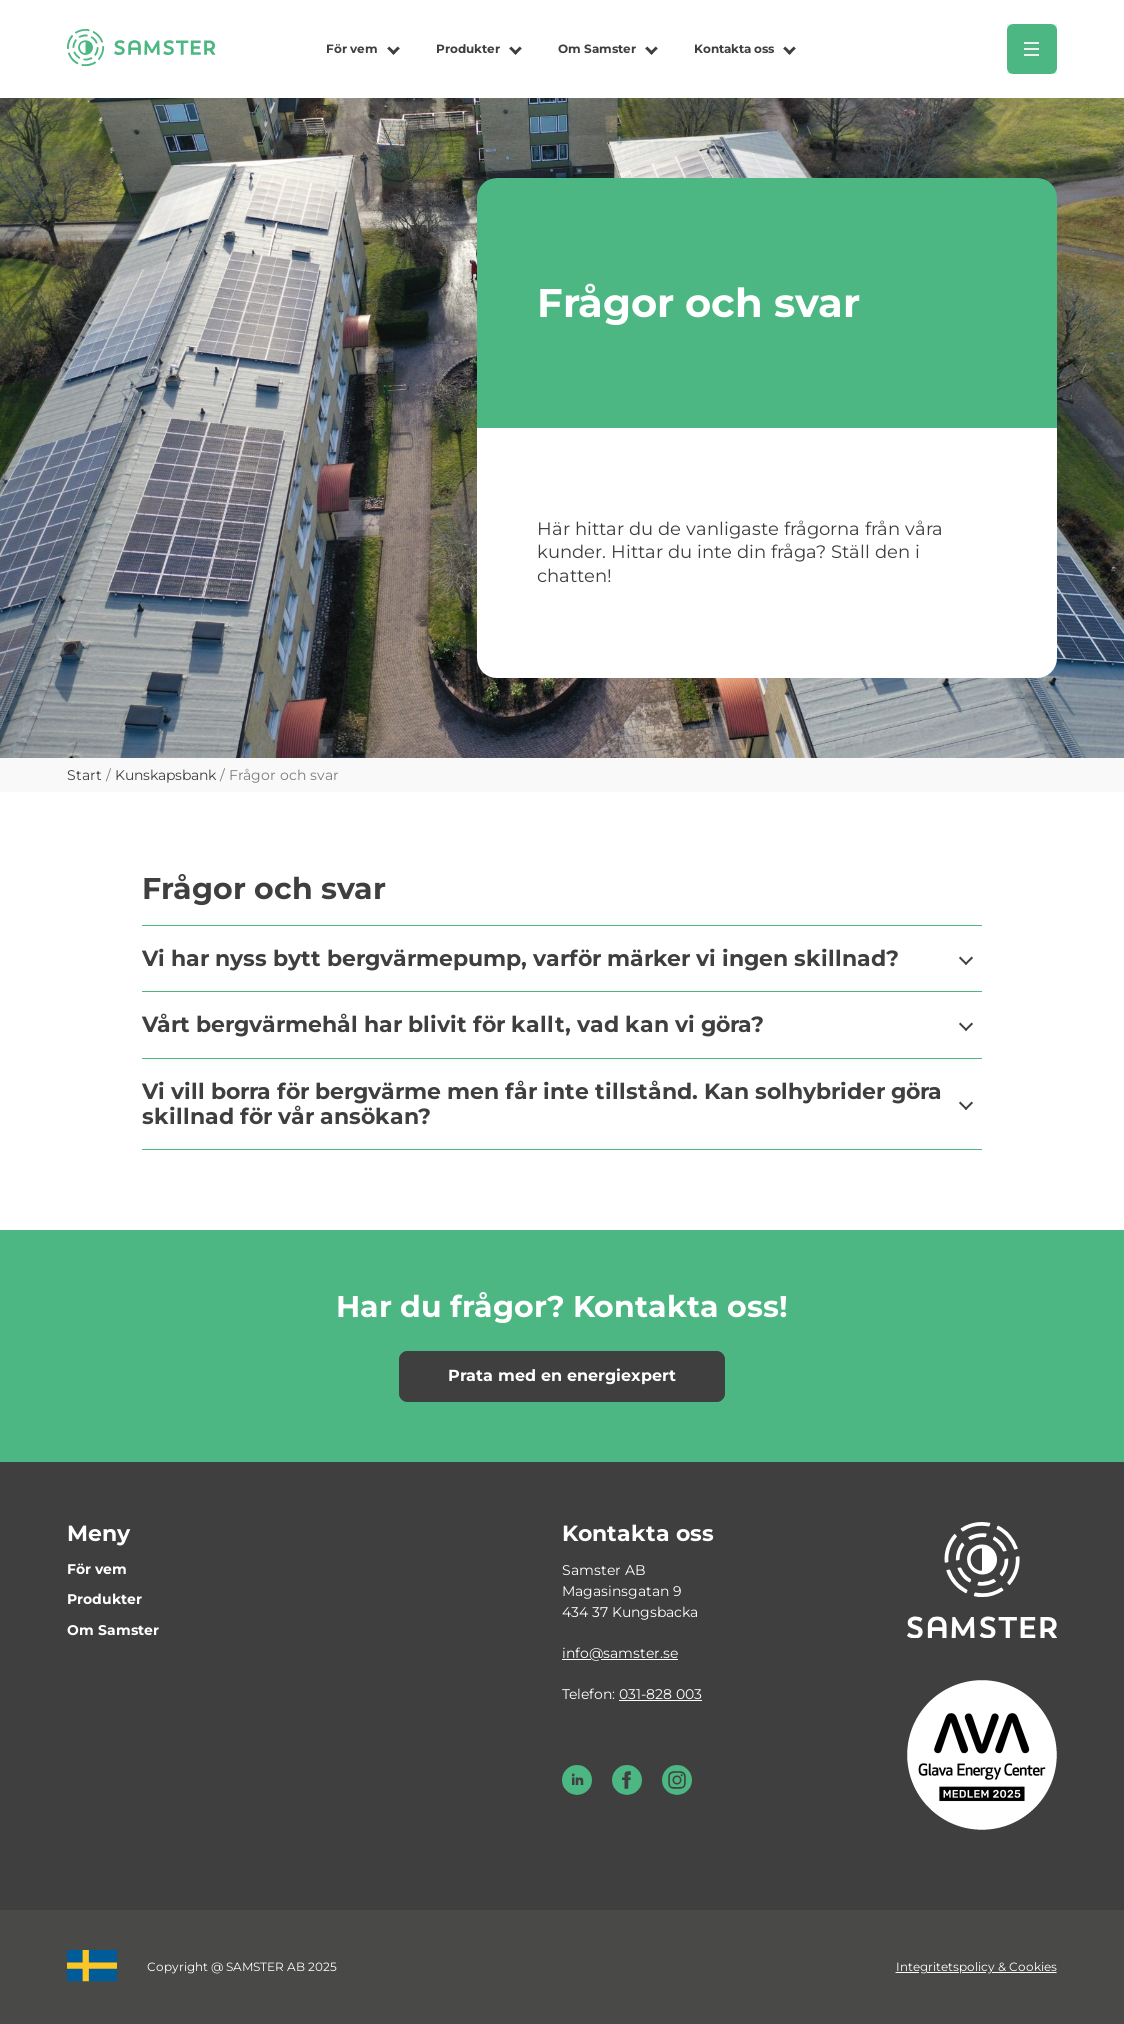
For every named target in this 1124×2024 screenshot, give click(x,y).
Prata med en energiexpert (562, 1375)
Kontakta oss (734, 48)
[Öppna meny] (1032, 49)
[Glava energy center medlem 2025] (982, 1754)
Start (84, 775)
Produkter (468, 48)
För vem (352, 48)
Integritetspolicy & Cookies (976, 1966)
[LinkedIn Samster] (577, 1790)
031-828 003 (660, 1694)
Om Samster (597, 48)
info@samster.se (620, 1653)
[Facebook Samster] (627, 1790)
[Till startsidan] (141, 60)
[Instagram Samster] (677, 1790)
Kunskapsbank (165, 775)
